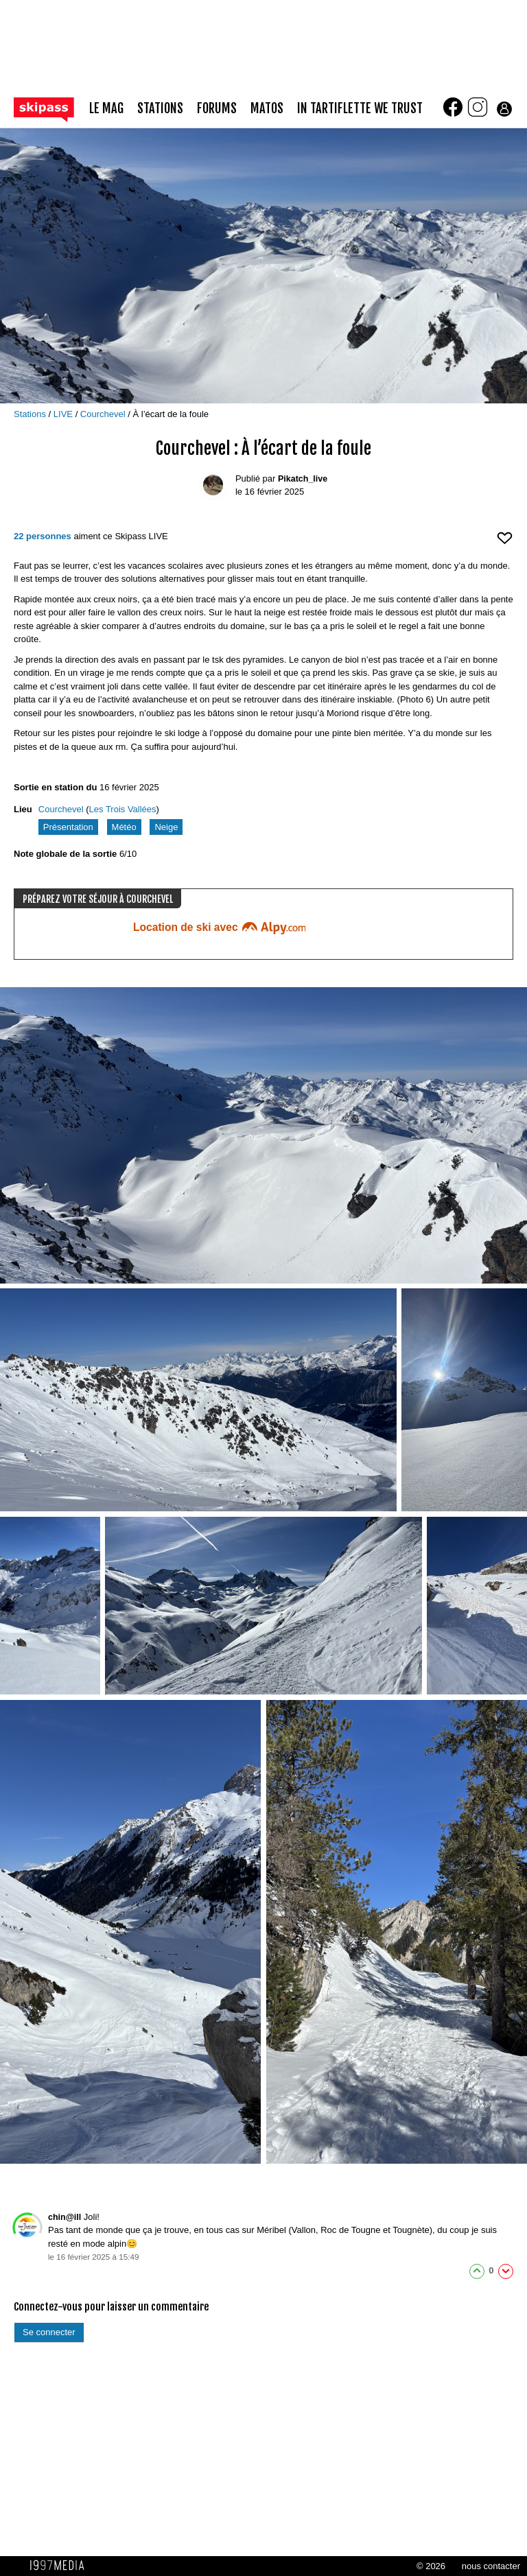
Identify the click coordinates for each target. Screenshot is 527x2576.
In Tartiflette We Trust (360, 109)
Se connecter (49, 2332)
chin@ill (64, 2217)
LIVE (64, 414)
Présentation (68, 827)
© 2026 (431, 2566)
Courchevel (104, 414)
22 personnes (42, 536)
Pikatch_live (302, 479)
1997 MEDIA (61, 2565)
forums (217, 109)
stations (160, 109)
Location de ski (219, 927)
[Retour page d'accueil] (51, 108)
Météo (124, 827)
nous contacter (491, 2566)
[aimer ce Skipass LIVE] (504, 544)
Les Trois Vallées (122, 809)
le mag (106, 109)
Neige (166, 827)
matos (266, 109)
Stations (31, 414)
